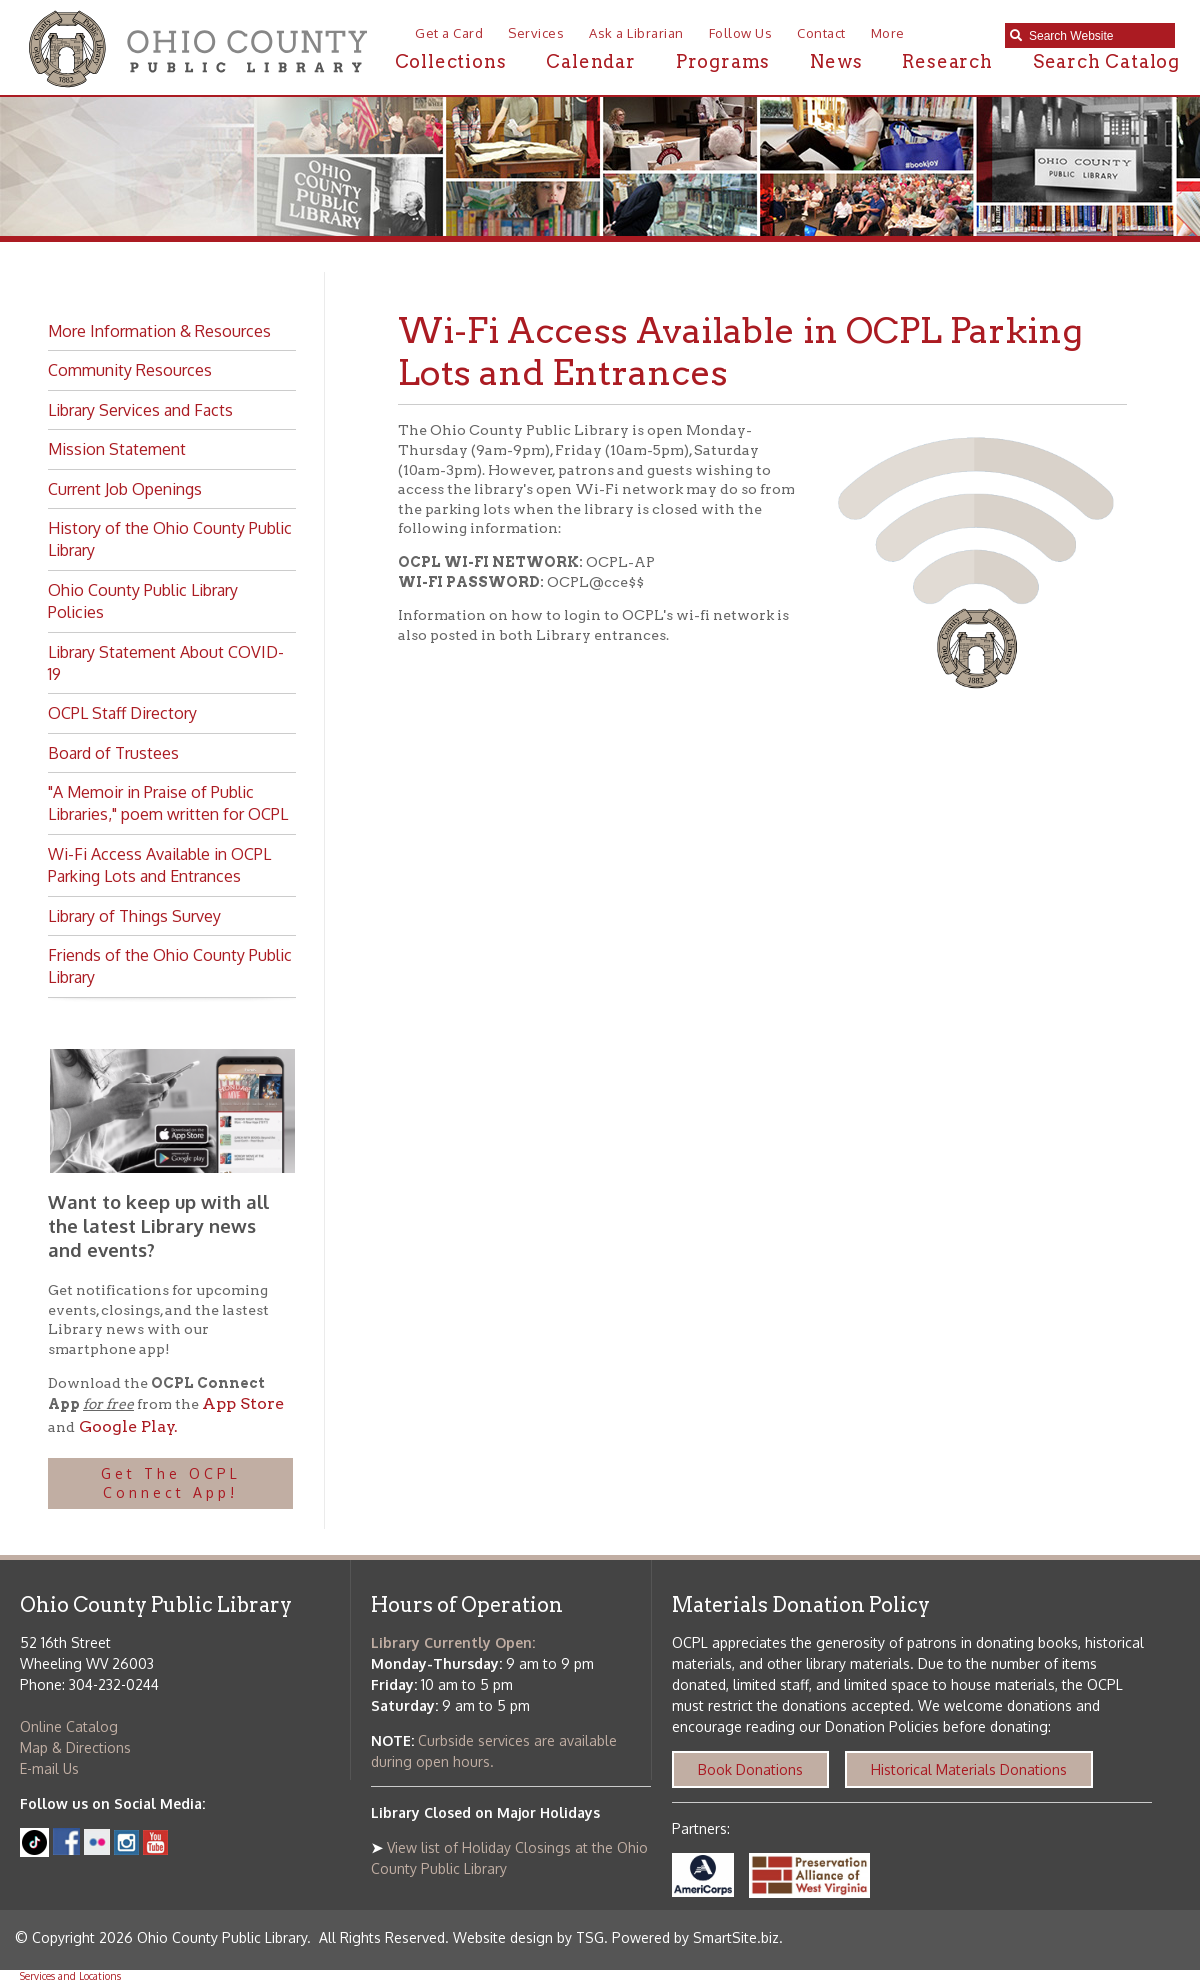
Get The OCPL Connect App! (171, 1483)
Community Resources (130, 370)
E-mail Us (49, 1768)
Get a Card (449, 33)
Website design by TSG (528, 1937)
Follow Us (741, 33)
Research (947, 61)
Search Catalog (1106, 61)
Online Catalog (69, 1726)
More (888, 33)
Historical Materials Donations (969, 1769)
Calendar (590, 61)
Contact (821, 33)
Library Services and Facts (140, 410)
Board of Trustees (113, 753)
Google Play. (126, 1426)
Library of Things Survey (134, 916)
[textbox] (1097, 36)
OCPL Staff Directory (122, 713)
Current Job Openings (125, 489)
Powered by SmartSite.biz (695, 1937)
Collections (451, 61)
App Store (243, 1403)
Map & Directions (75, 1747)
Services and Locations (70, 1976)
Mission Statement (117, 449)
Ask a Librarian (636, 33)
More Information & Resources (159, 331)
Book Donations (750, 1769)
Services (536, 33)
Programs (723, 61)
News (836, 61)
